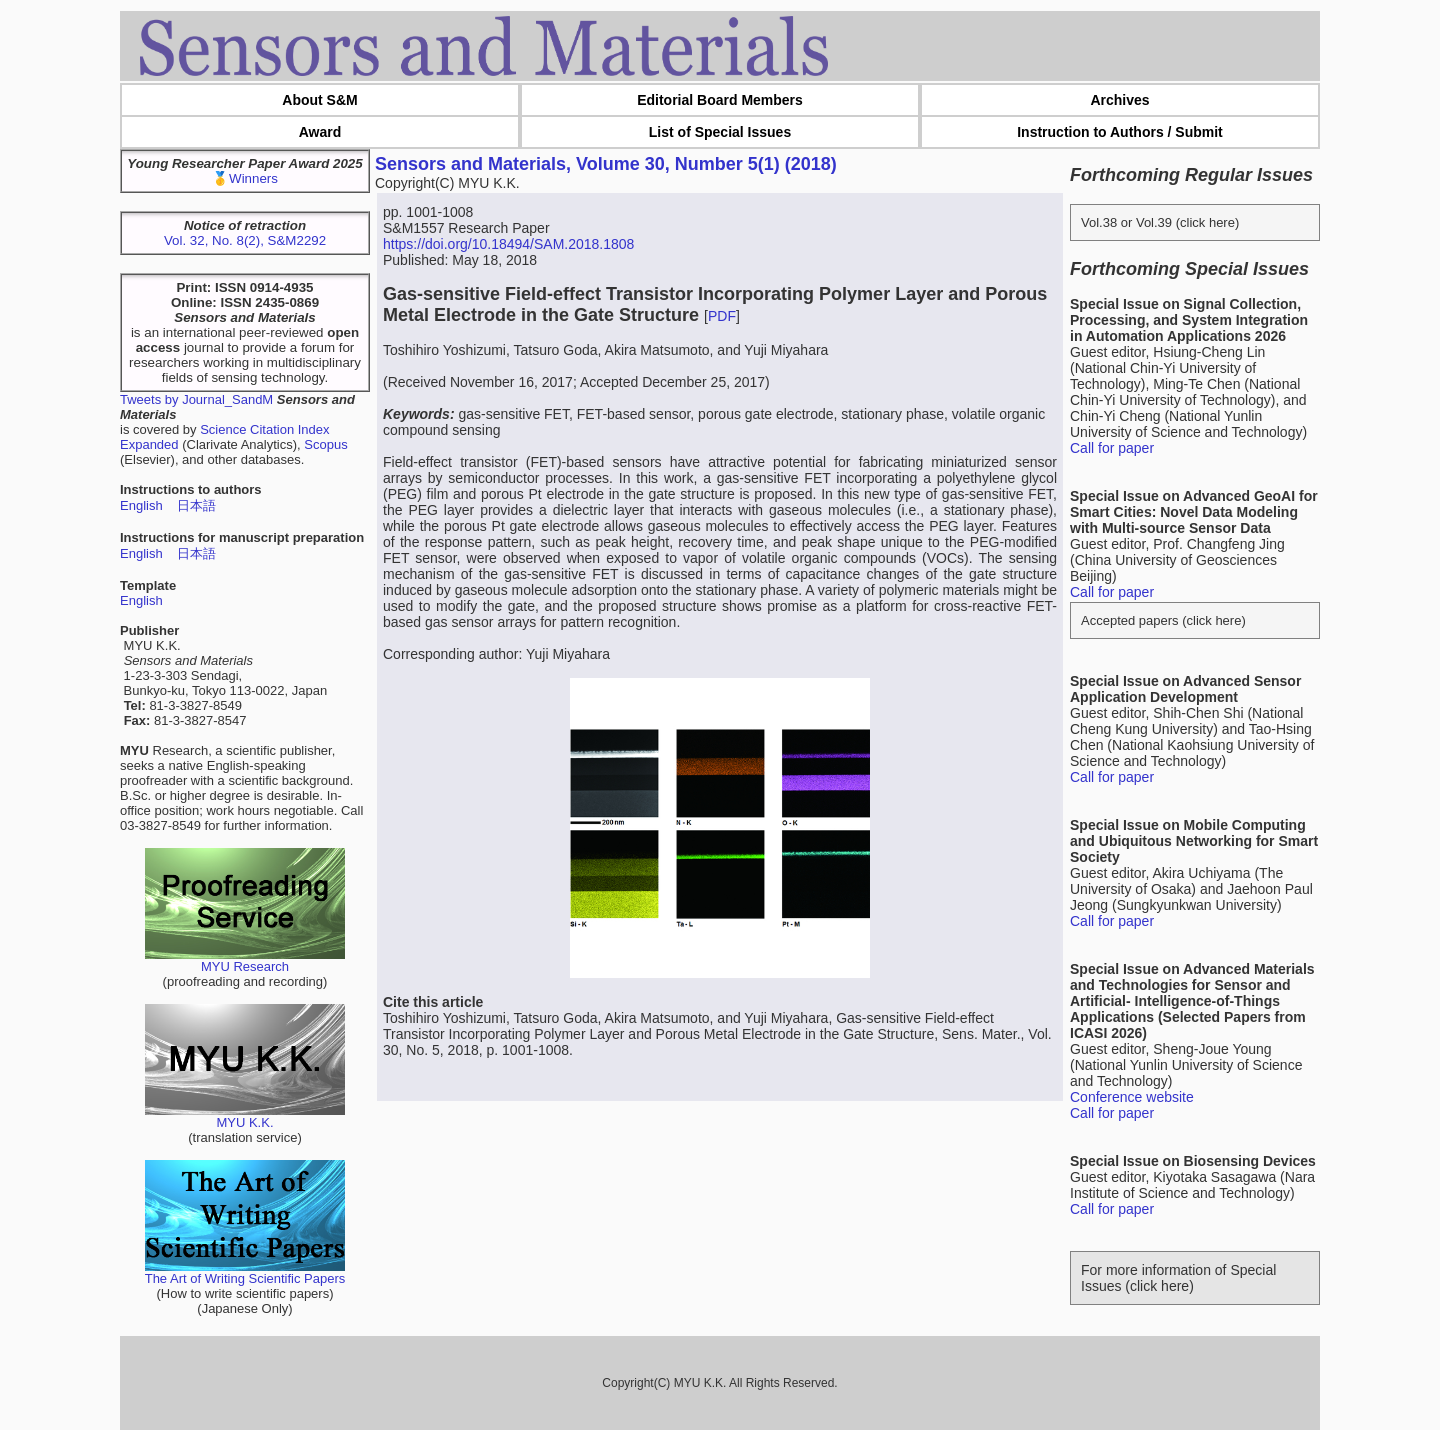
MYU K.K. (245, 1116)
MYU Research (245, 960)
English (141, 505)
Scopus (325, 444)
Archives (1119, 100)
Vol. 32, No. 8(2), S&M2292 (245, 240)
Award (320, 132)
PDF (722, 316)
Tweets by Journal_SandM (196, 399)
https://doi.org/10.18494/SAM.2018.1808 (508, 244)
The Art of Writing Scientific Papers (245, 1272)
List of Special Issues (720, 132)
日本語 (196, 505)
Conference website (1132, 1097)
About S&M (319, 100)
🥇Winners (245, 178)
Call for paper (1112, 448)
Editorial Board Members (720, 100)
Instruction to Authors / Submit (1120, 132)
